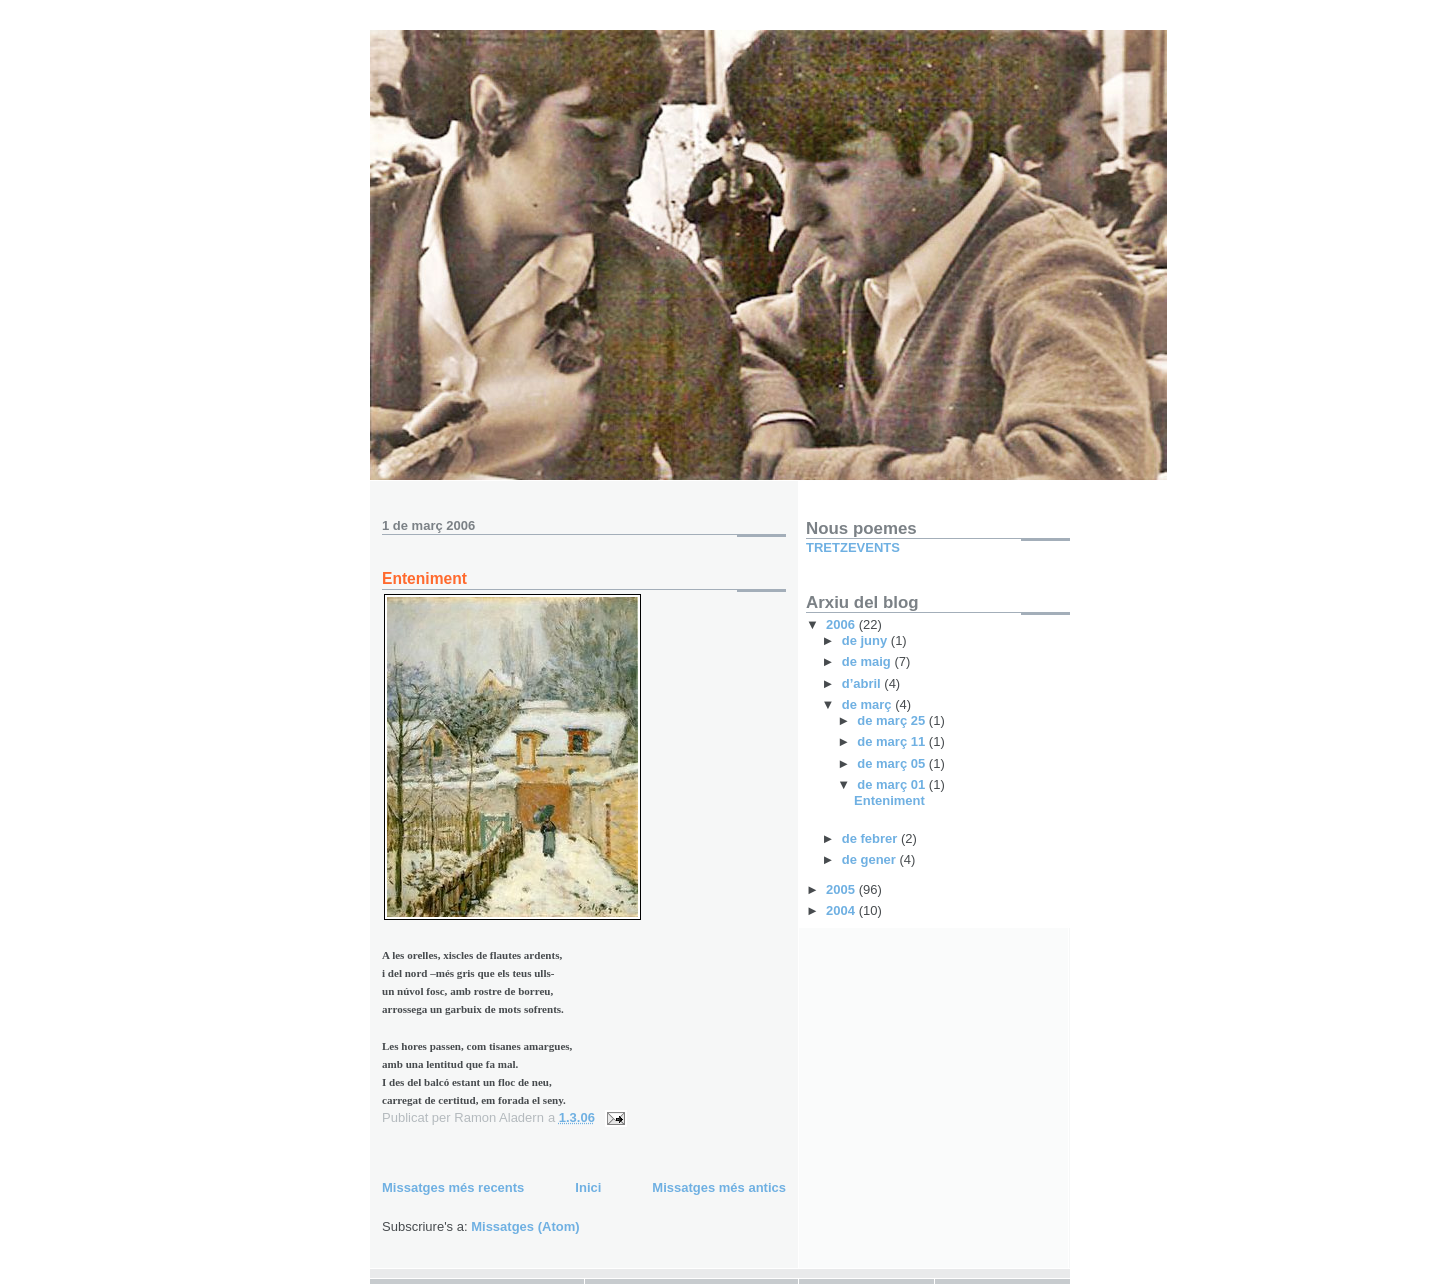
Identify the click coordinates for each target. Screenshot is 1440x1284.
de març (868, 704)
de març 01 (893, 784)
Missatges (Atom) (525, 1226)
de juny (866, 640)
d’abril (863, 683)
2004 (842, 910)
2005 (842, 889)
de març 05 (893, 763)
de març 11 (893, 741)
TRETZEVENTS (853, 547)
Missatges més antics (719, 1187)
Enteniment (424, 578)
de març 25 (893, 720)
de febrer (871, 838)
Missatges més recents (453, 1187)
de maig (868, 661)
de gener (871, 859)
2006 (842, 624)
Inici (588, 1187)
